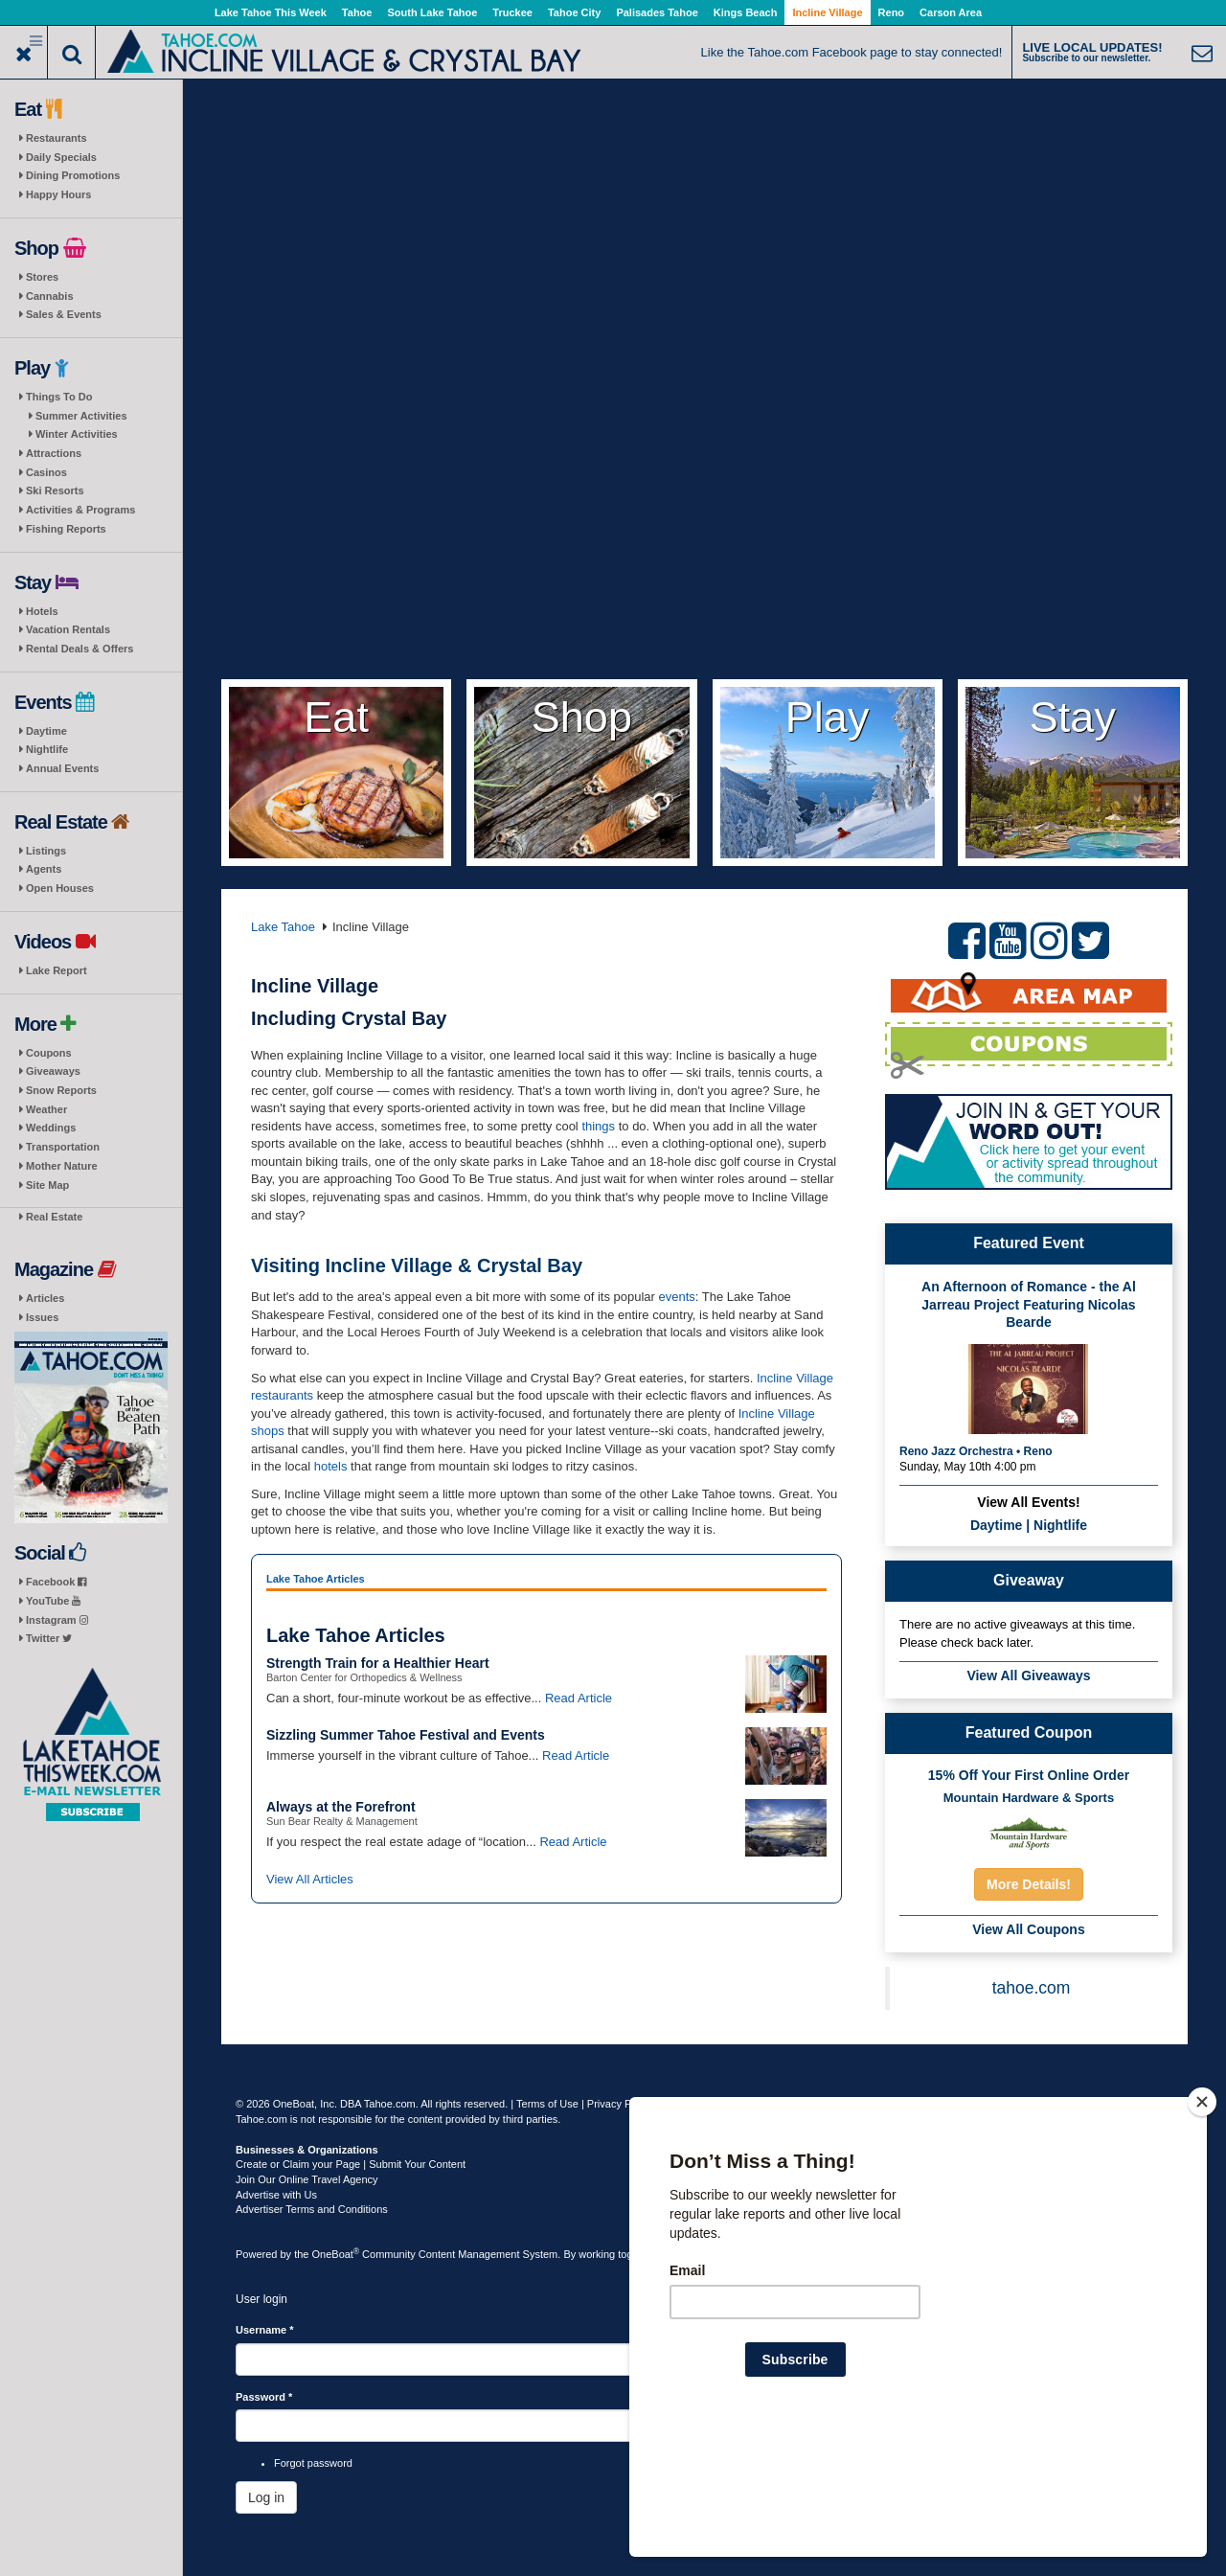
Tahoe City (574, 12)
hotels (331, 1466)
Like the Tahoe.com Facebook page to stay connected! (852, 52)
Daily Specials (61, 157)
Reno (891, 12)
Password (264, 2397)
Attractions (53, 453)
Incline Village (827, 12)
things (599, 1126)
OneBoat (336, 2254)
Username (265, 2330)
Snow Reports (61, 1090)
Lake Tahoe (283, 927)
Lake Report (56, 970)
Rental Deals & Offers (79, 648)
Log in (266, 2497)
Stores (42, 277)
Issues (42, 1317)
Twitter (49, 1638)
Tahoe (357, 12)
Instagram (57, 1620)
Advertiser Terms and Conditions (312, 2209)
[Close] (1202, 2225)
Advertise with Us (276, 2194)
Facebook (56, 1581)
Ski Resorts (55, 490)
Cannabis (50, 296)
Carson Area (951, 12)
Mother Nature (62, 1166)
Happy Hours (58, 194)
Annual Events (62, 768)
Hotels (42, 611)
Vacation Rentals (68, 629)
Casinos (46, 472)
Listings (46, 850)
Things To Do (59, 396)
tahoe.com (1031, 1987)
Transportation (63, 1146)
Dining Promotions (73, 175)
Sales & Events (64, 314)
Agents (43, 869)
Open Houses (60, 888)
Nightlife (47, 749)
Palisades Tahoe (656, 12)
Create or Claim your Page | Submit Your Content (350, 2164)
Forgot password (313, 2463)
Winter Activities (76, 434)
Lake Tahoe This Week (271, 12)
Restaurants (56, 138)
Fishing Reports (66, 529)
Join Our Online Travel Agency (307, 2179)
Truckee (512, 12)
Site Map (47, 1185)
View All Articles (309, 1879)
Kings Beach (746, 12)
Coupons (49, 1053)
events (677, 1296)
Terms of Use (547, 2103)
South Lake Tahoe (432, 12)
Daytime (46, 731)
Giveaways (53, 1071)
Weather (46, 1109)
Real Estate (54, 1216)
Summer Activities (81, 416)
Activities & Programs (80, 509)
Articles (45, 1298)
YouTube (53, 1601)
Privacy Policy (619, 2103)
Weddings (51, 1127)
